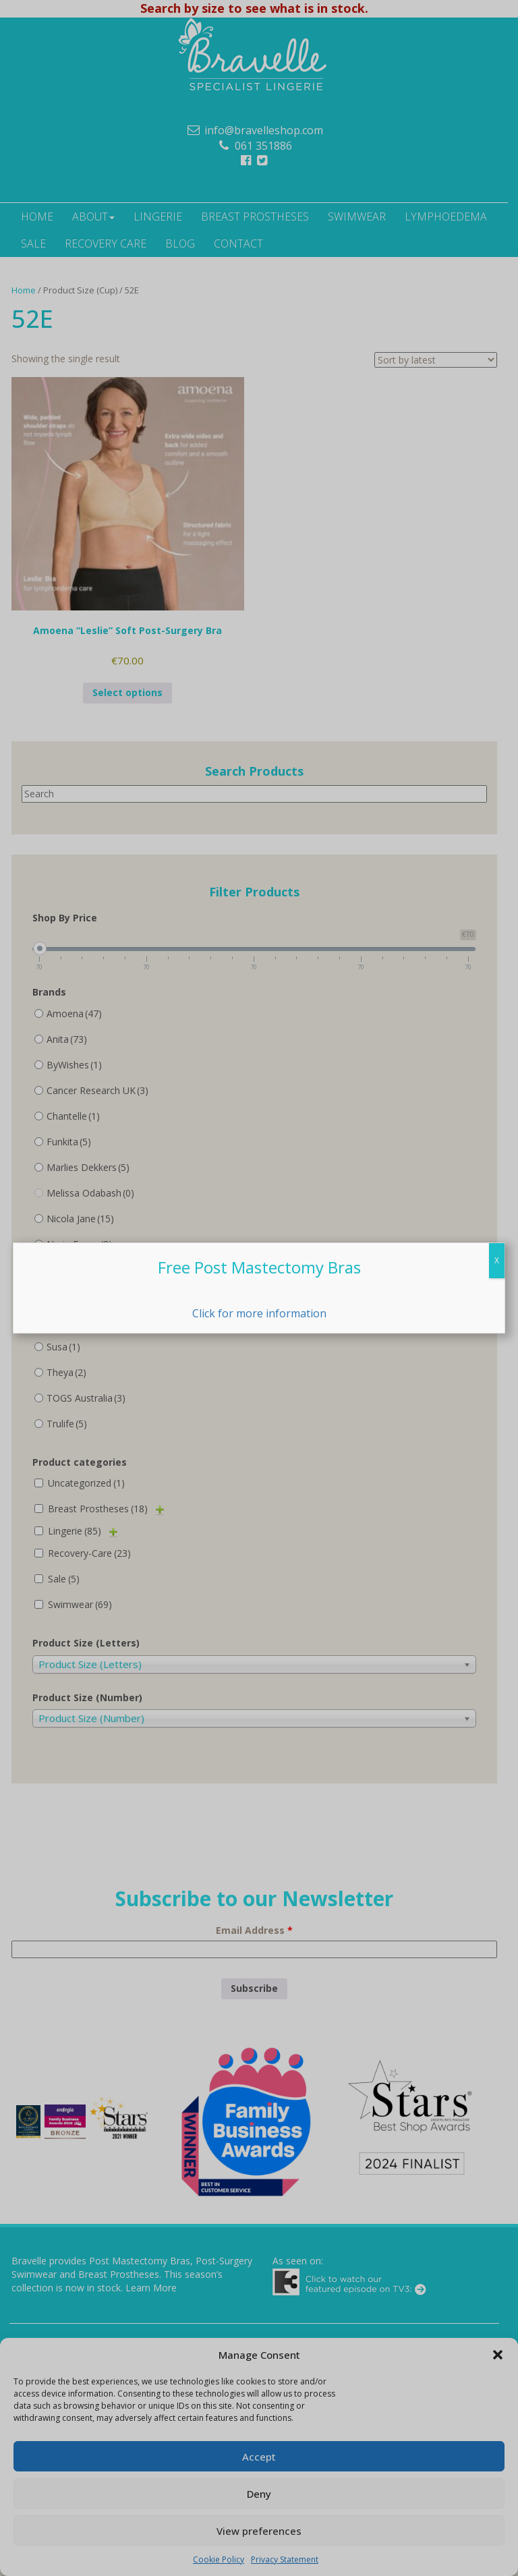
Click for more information (259, 1313)
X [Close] (496, 1260)
